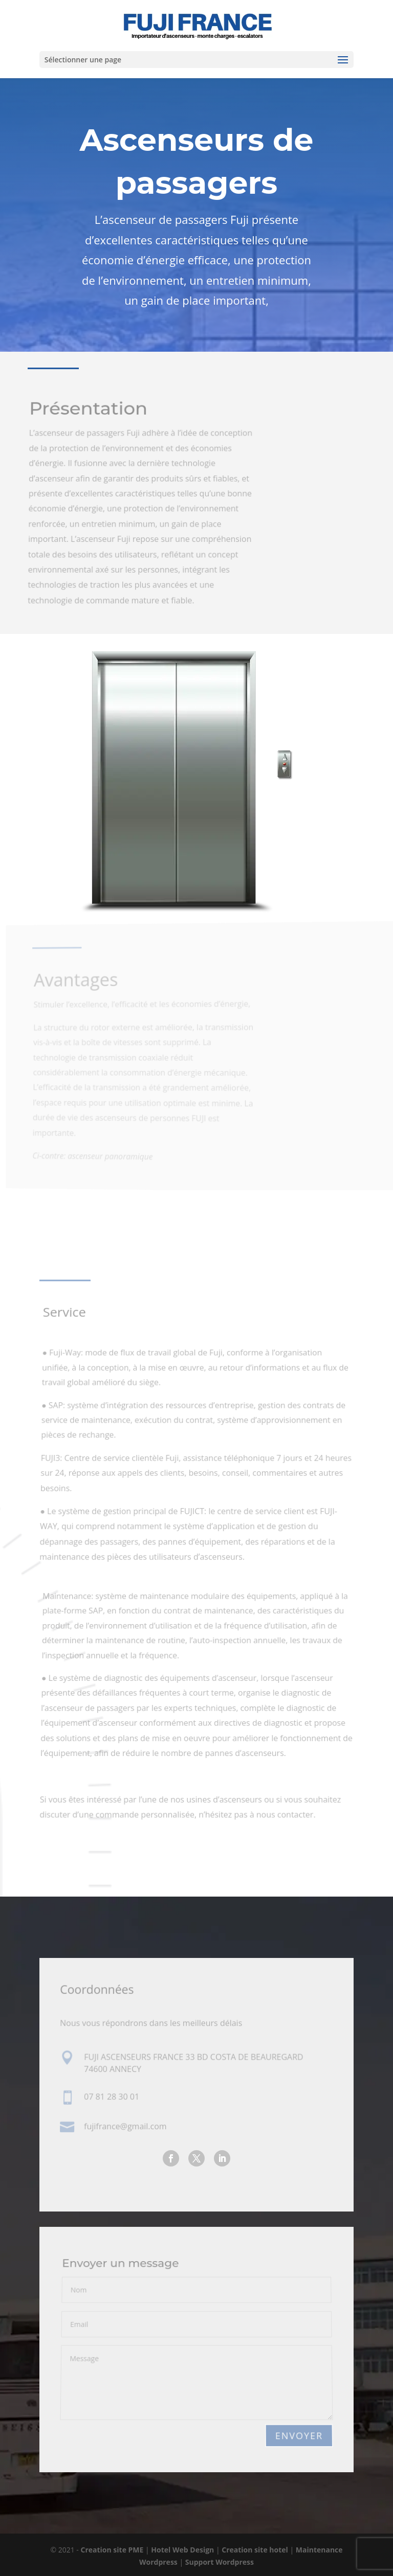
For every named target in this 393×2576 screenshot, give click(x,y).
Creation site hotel (255, 2550)
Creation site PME (112, 2550)
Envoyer (299, 2436)
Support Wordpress (219, 2562)
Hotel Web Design (183, 2550)
